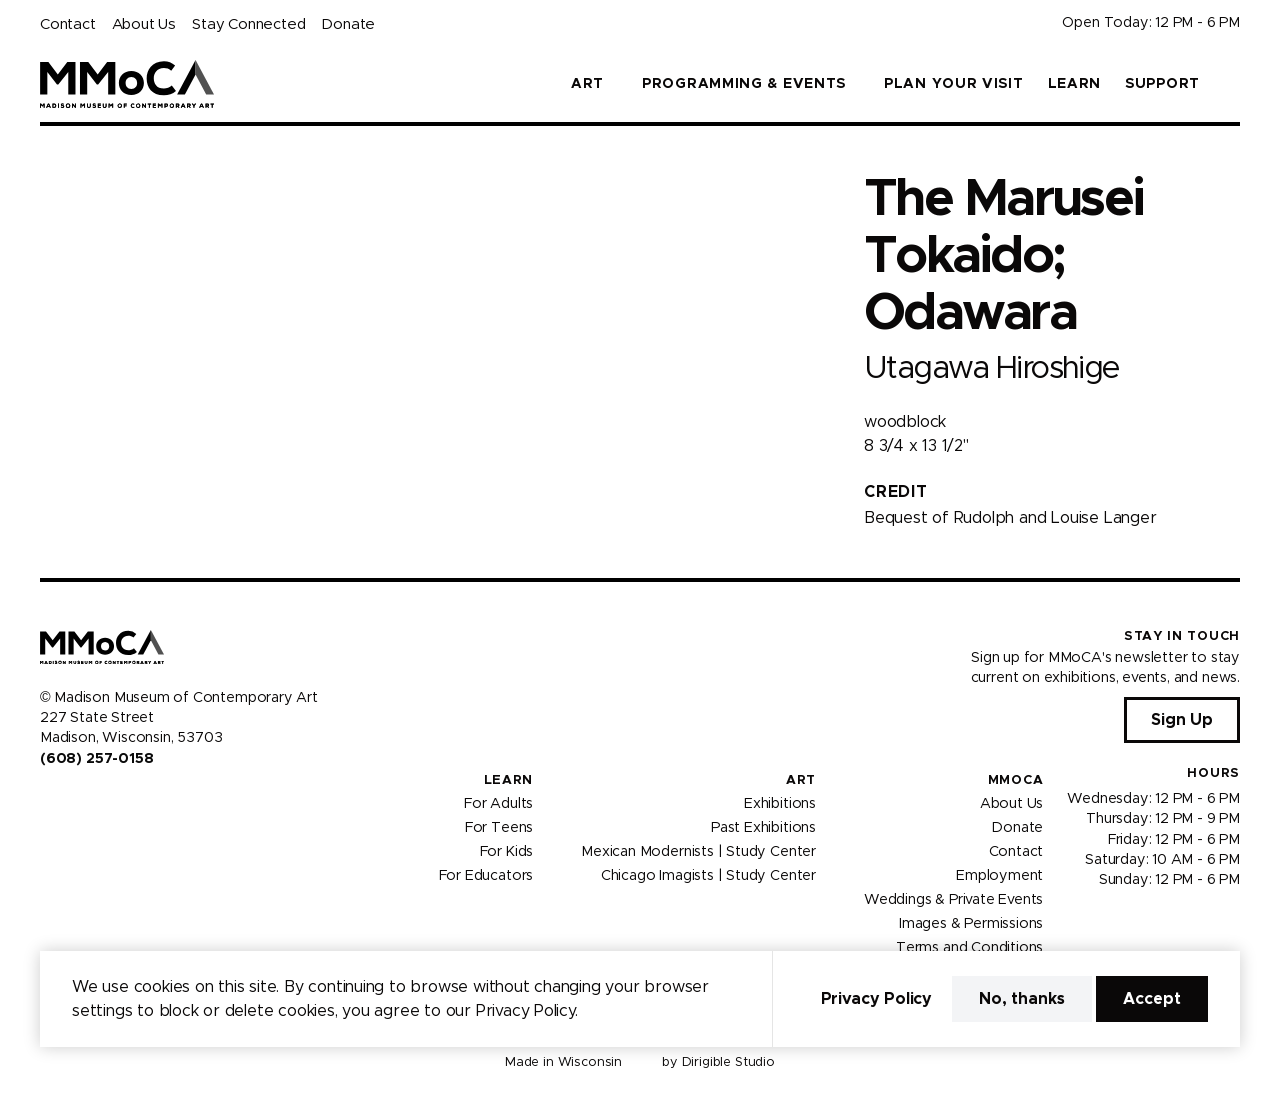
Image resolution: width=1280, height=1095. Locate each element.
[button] (1232, 84)
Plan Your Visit (954, 84)
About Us (144, 24)
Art (801, 780)
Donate (348, 24)
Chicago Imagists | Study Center (708, 876)
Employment (999, 876)
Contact (68, 24)
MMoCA (1016, 780)
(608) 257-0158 (96, 759)
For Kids (507, 852)
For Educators (486, 876)
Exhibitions (780, 804)
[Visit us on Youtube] (96, 801)
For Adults (498, 804)
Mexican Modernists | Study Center (698, 852)
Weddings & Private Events (953, 900)
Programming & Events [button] (744, 84)
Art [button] (587, 84)
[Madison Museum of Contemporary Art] (127, 84)
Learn (1075, 84)
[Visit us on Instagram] (72, 801)
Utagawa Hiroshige (991, 368)
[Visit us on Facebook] (48, 801)
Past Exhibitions (763, 828)
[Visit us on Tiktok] (120, 801)
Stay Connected (248, 24)
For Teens (499, 828)
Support (1162, 84)
